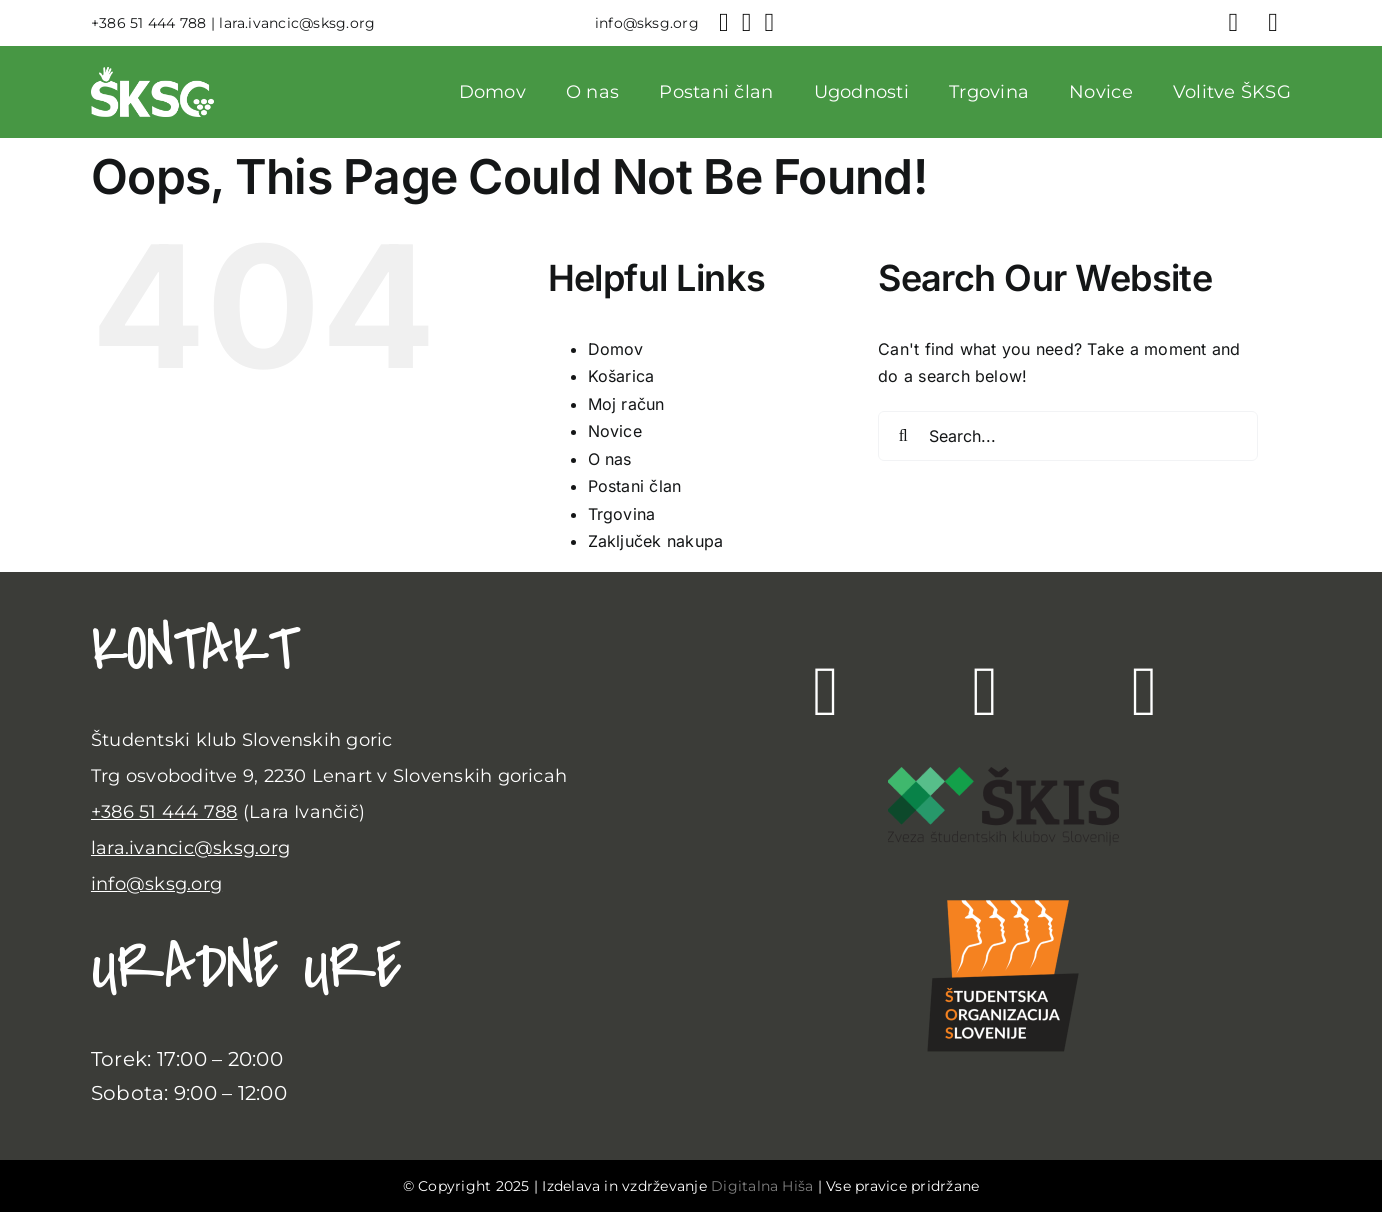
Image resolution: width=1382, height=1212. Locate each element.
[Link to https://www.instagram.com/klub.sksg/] (986, 692)
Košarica (621, 376)
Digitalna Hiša (762, 1186)
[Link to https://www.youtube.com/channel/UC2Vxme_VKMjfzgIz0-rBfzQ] (1145, 692)
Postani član (635, 486)
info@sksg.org (156, 884)
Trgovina (622, 514)
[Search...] (1068, 436)
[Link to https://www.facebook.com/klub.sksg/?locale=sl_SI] (826, 692)
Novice (615, 431)
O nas (610, 459)
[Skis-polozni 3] (1003, 775)
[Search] (903, 436)
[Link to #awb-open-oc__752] (1273, 23)
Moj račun (626, 404)
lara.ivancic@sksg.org (190, 848)
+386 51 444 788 (164, 812)
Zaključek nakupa (656, 541)
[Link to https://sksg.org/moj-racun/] (1234, 23)
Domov (616, 349)
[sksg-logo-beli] (152, 75)
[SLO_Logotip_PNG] (1003, 884)
